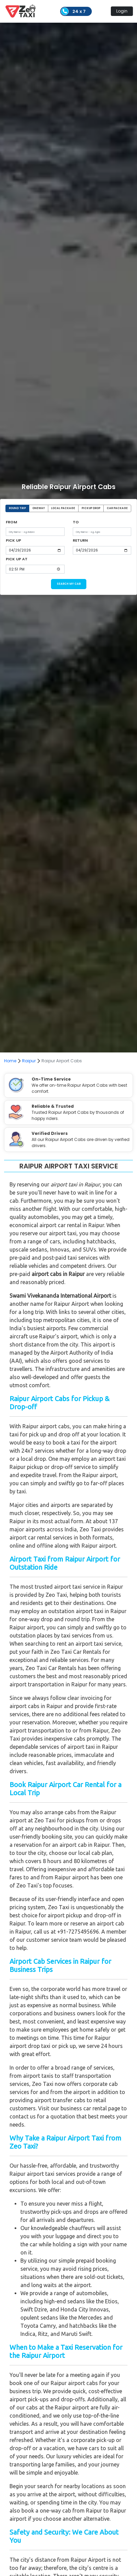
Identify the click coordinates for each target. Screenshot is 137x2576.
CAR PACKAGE (117, 508)
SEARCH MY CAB (69, 584)
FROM (11, 522)
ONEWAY (38, 508)
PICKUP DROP (91, 508)
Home (10, 1061)
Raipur (29, 1061)
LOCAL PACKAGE (63, 508)
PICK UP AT (17, 559)
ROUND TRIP (17, 508)
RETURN (80, 540)
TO (76, 522)
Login (121, 11)
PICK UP (13, 540)
